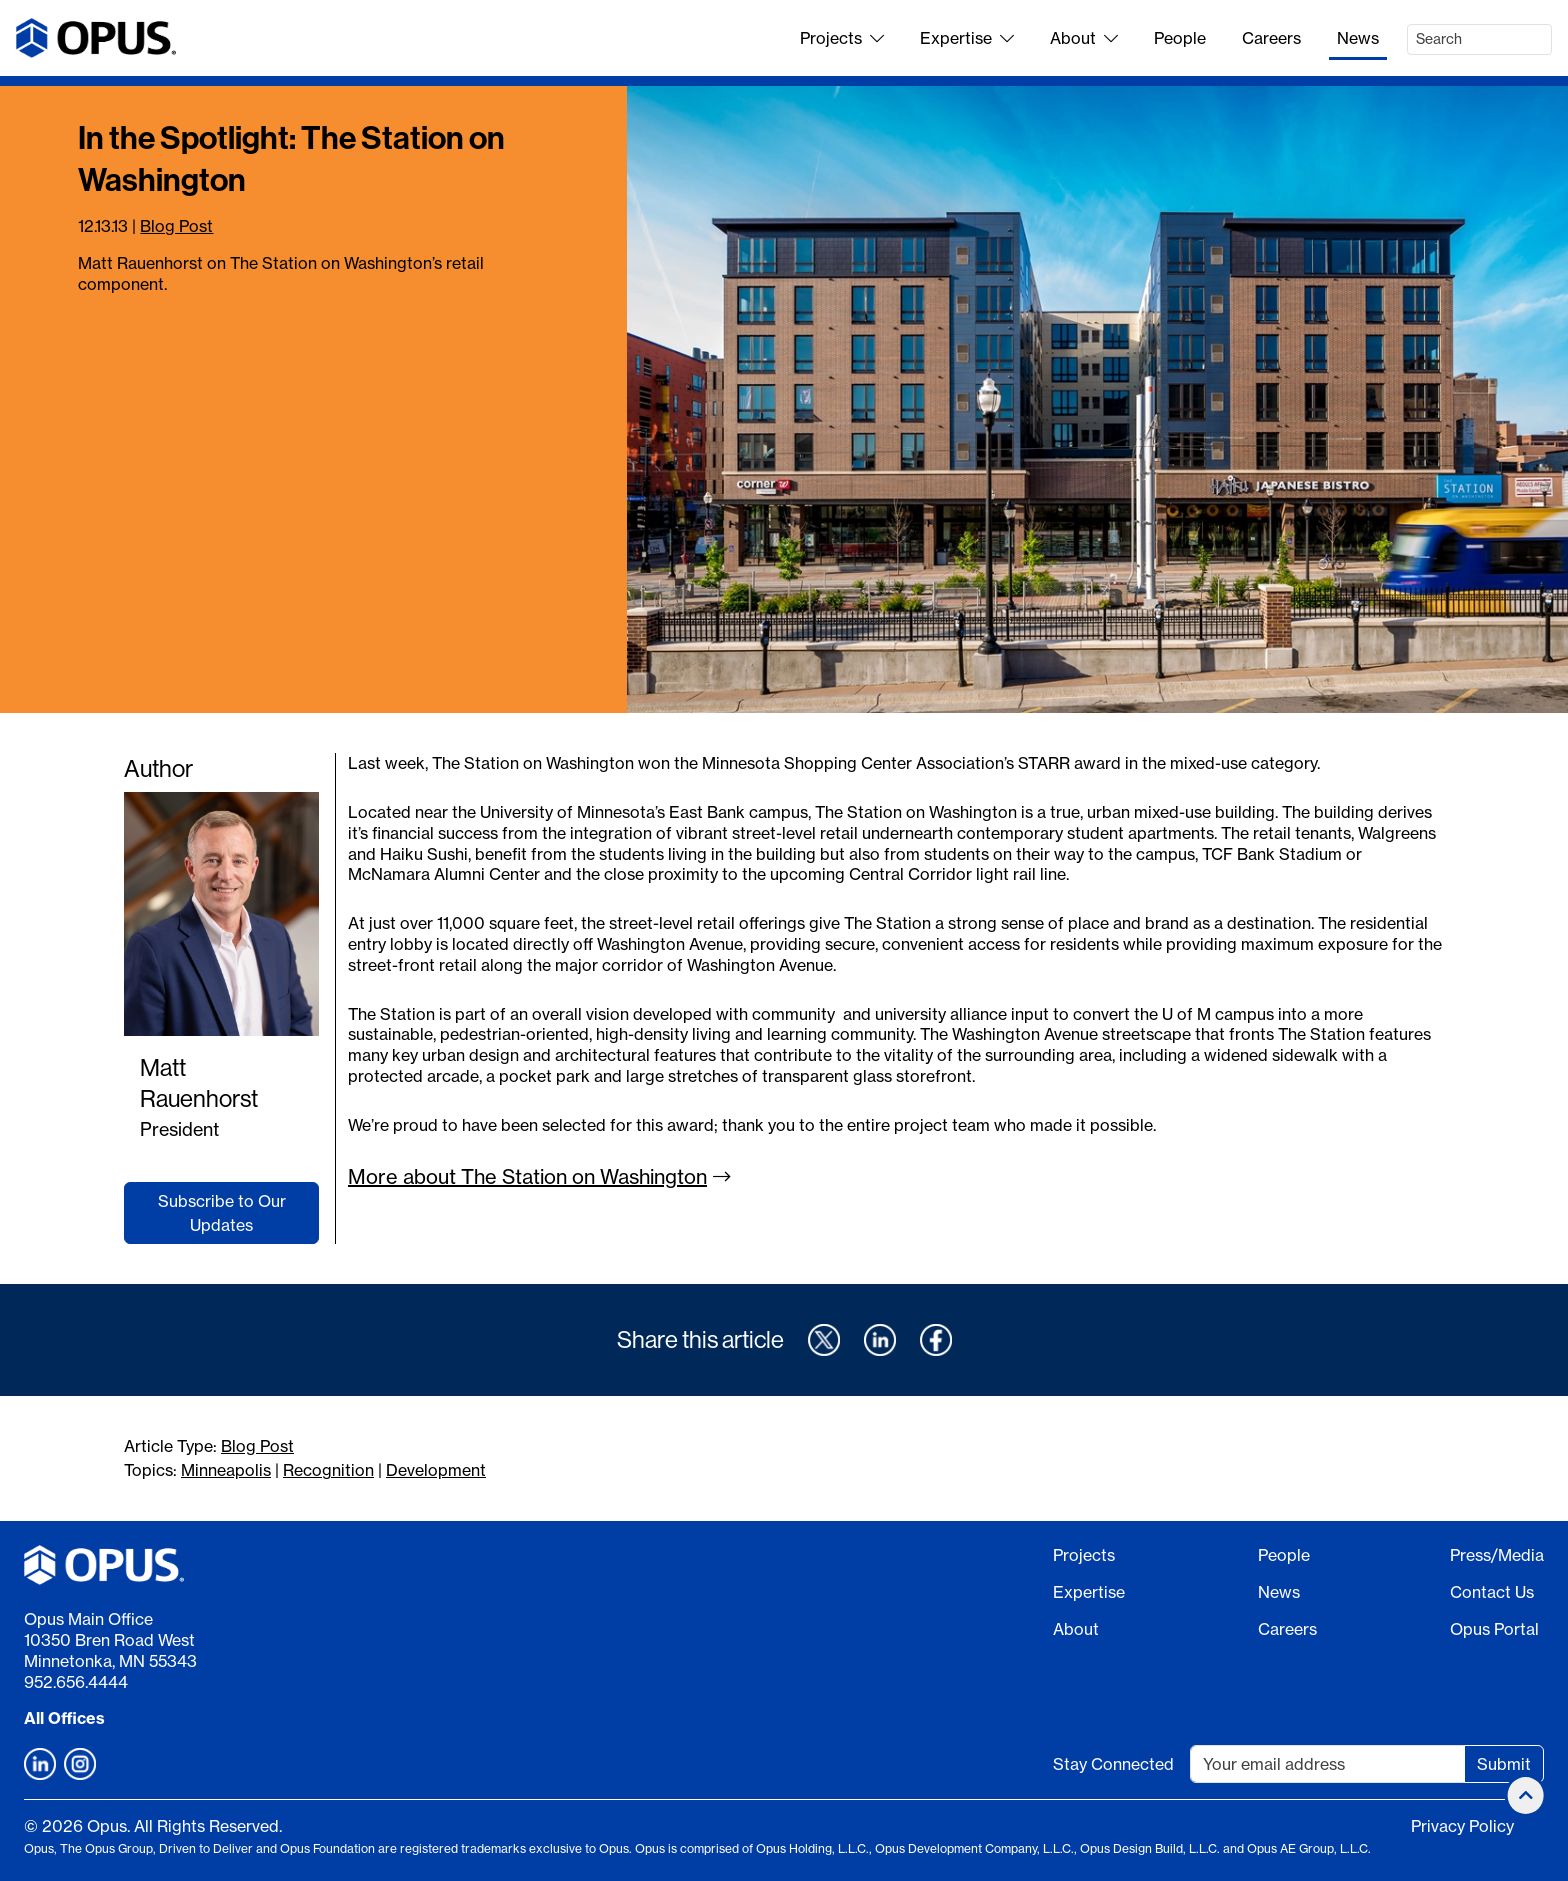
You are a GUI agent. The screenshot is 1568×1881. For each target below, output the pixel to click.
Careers (1271, 38)
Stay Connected (1113, 1764)
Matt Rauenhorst (199, 1082)
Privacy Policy (1462, 1826)
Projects (842, 38)
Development (436, 1470)
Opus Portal (1494, 1629)
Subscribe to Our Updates (222, 1213)
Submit (1504, 1764)
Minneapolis (226, 1470)
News (1358, 38)
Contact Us (1492, 1592)
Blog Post (176, 226)
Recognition (328, 1470)
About (1084, 38)
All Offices (64, 1718)
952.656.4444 (76, 1682)
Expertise (967, 38)
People (1180, 38)
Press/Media (1497, 1555)
